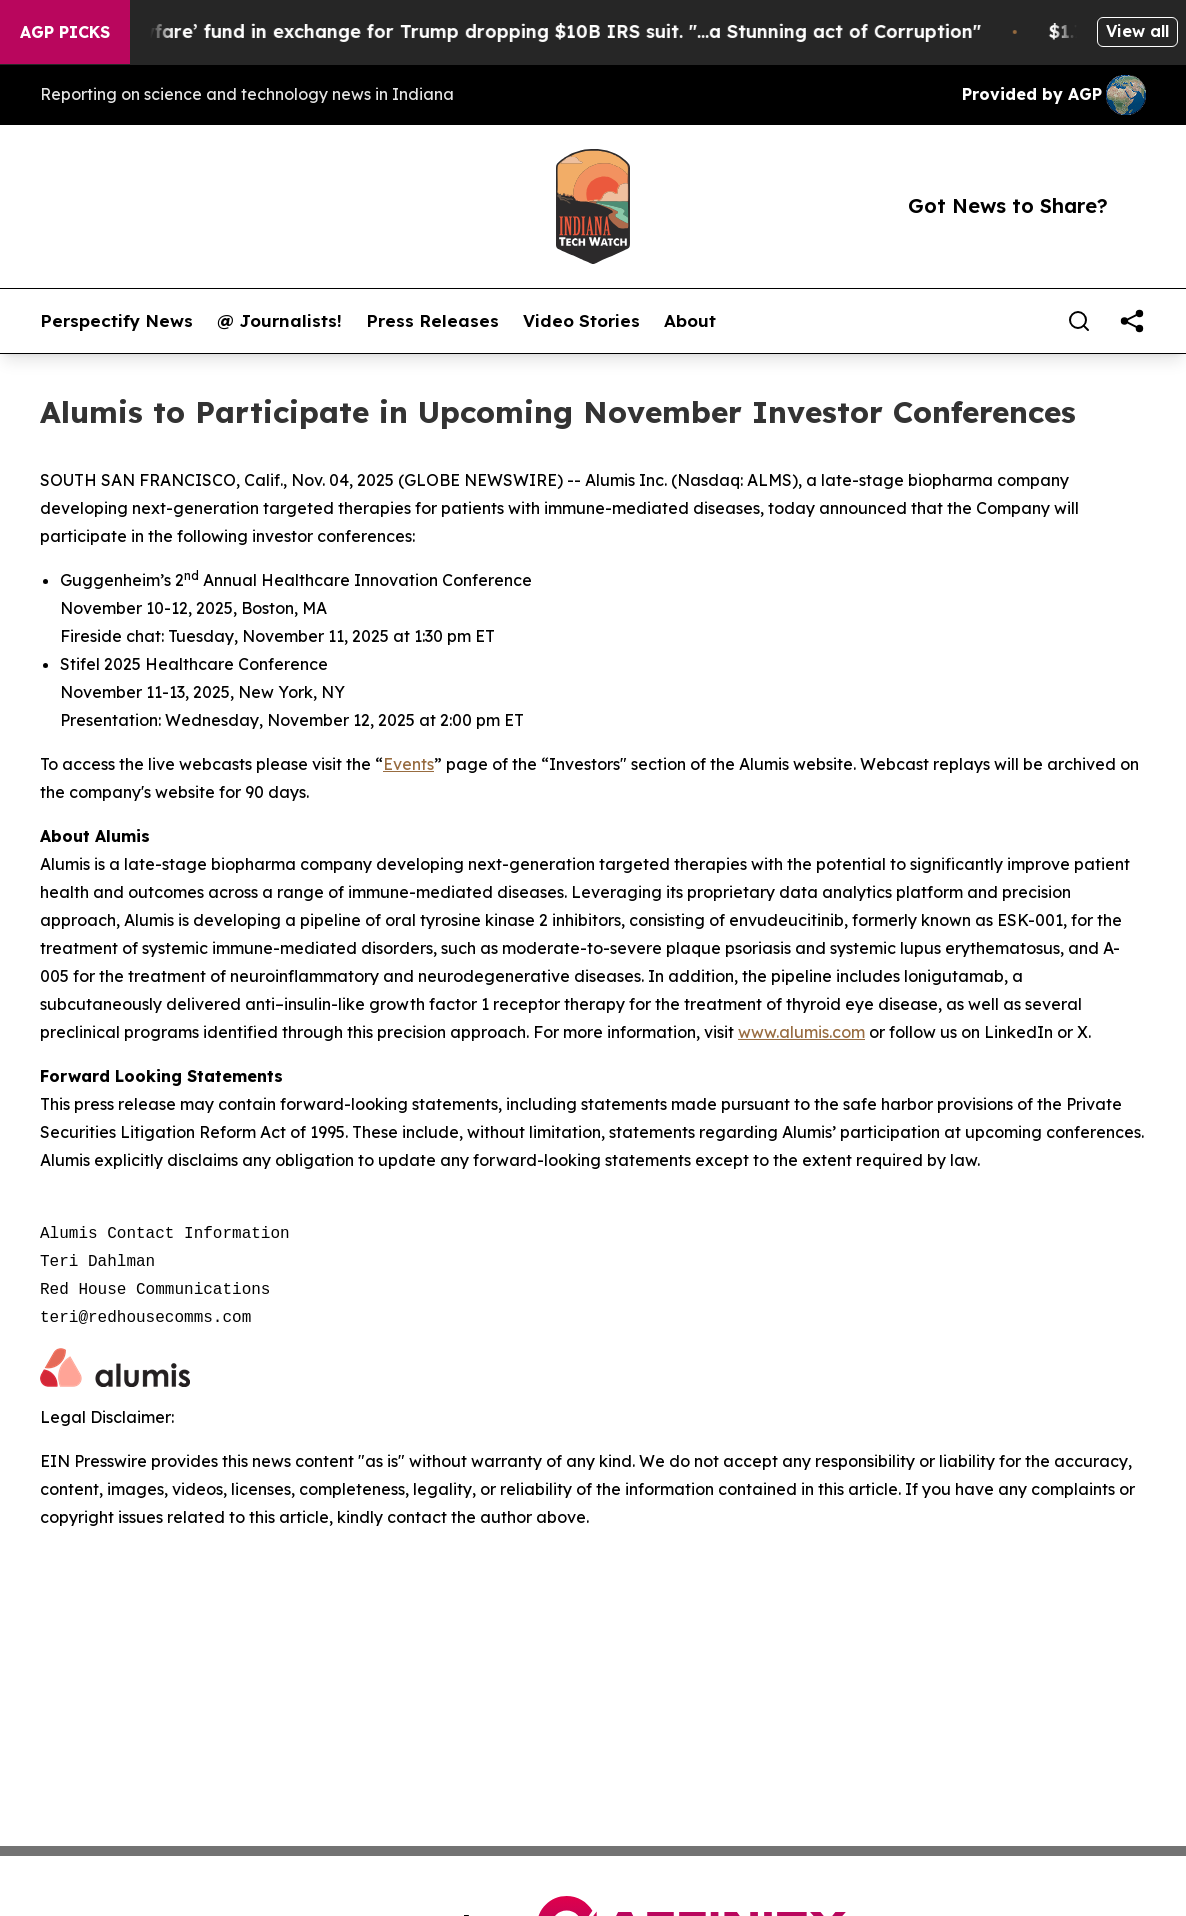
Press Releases (432, 321)
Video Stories (581, 321)
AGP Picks (65, 32)
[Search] (1079, 321)
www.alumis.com (801, 1032)
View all (1137, 31)
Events (408, 764)
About (690, 321)
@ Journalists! (279, 321)
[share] (1132, 321)
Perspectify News (116, 321)
